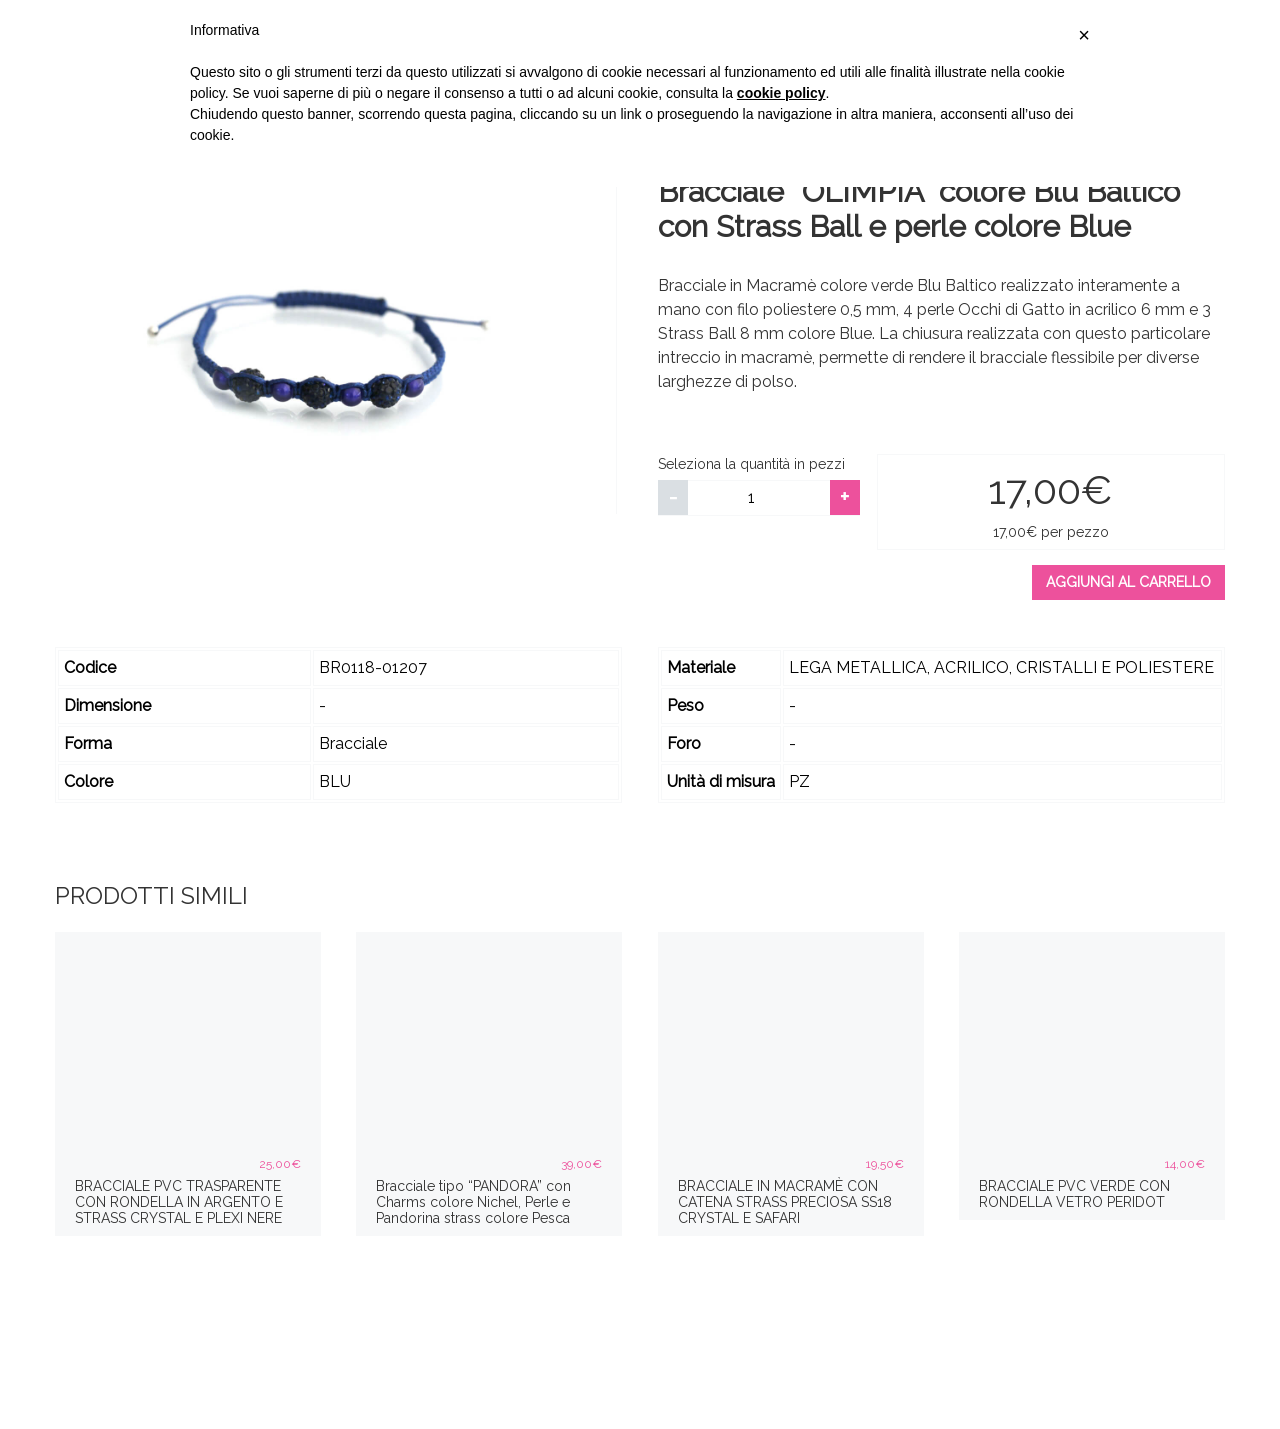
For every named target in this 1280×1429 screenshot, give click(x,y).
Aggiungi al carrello (1128, 582)
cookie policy (781, 93)
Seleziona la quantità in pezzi (751, 464)
